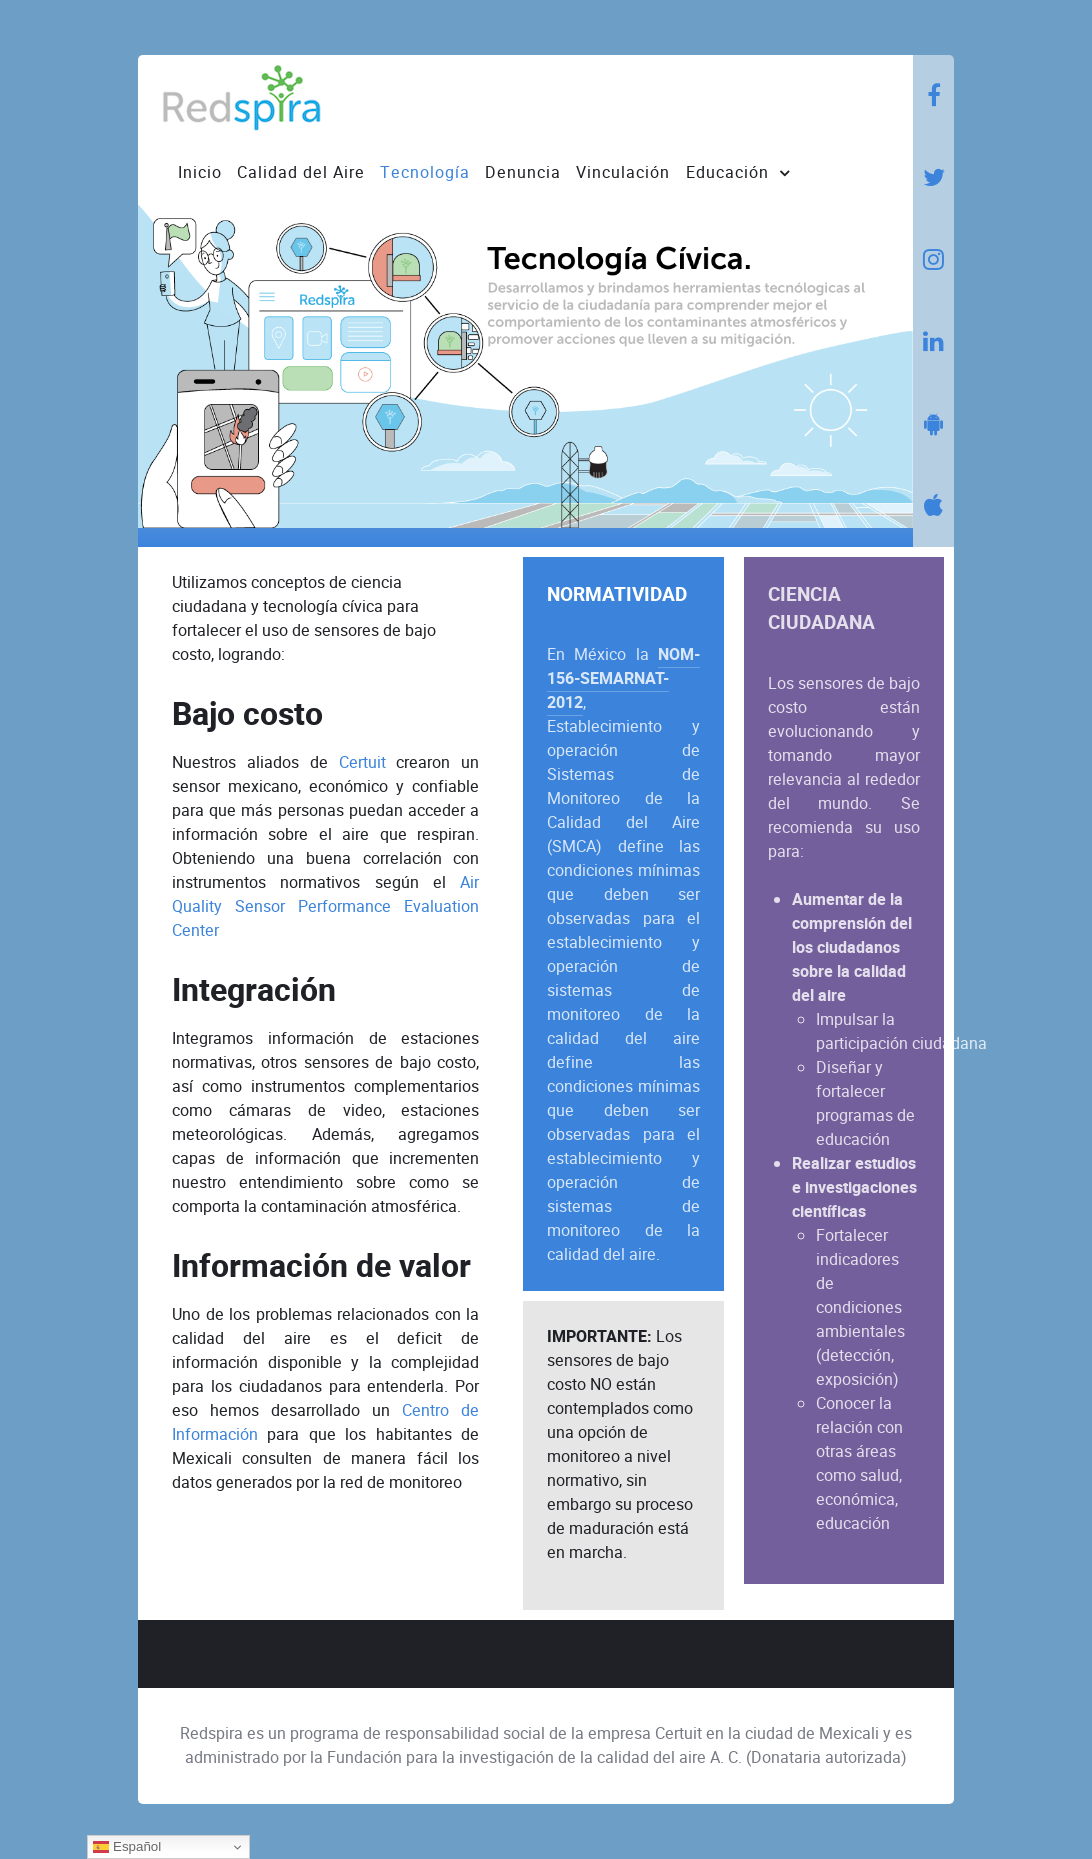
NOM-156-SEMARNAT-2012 (623, 679)
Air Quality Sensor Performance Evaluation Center (325, 906)
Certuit (362, 762)
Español (127, 1847)
